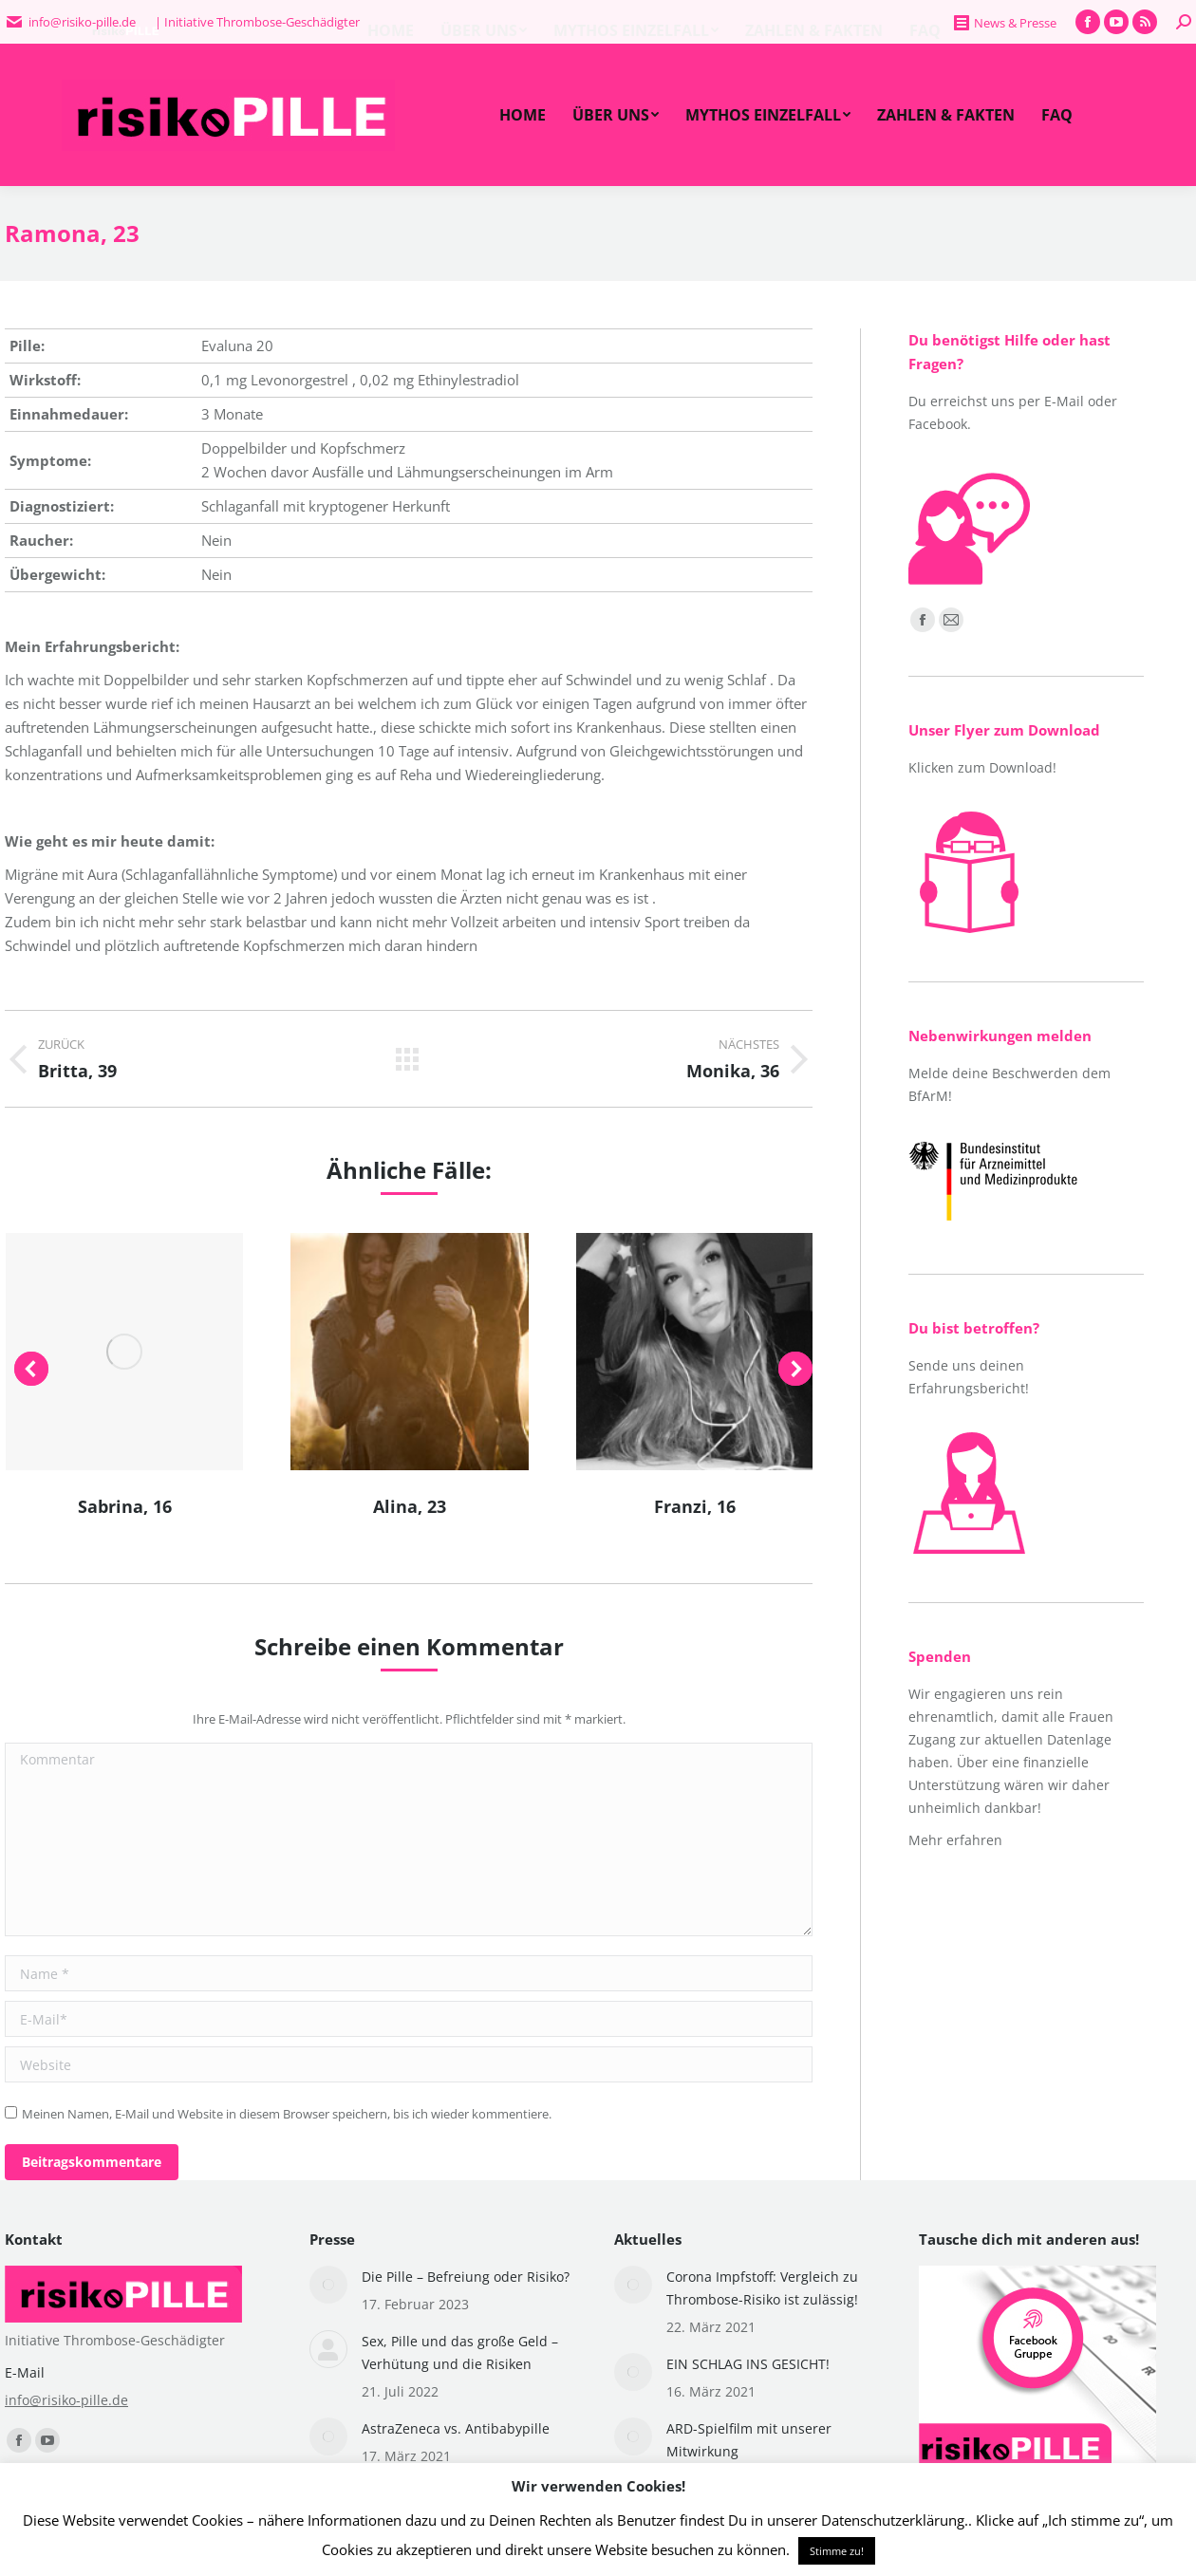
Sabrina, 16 (125, 1506)
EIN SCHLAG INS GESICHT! (748, 2364)
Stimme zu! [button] (837, 2551)
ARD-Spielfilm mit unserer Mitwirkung (749, 2439)
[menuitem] (522, 115)
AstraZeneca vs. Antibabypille (456, 2428)
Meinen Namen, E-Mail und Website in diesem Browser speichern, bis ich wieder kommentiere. (286, 2113)
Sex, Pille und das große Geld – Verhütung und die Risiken (460, 2352)
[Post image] (328, 2285)
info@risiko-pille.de (66, 2400)
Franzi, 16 (695, 1506)
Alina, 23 (409, 1506)
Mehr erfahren (955, 1840)
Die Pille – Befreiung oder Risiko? (466, 2277)
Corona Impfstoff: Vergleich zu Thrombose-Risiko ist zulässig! (762, 2288)
